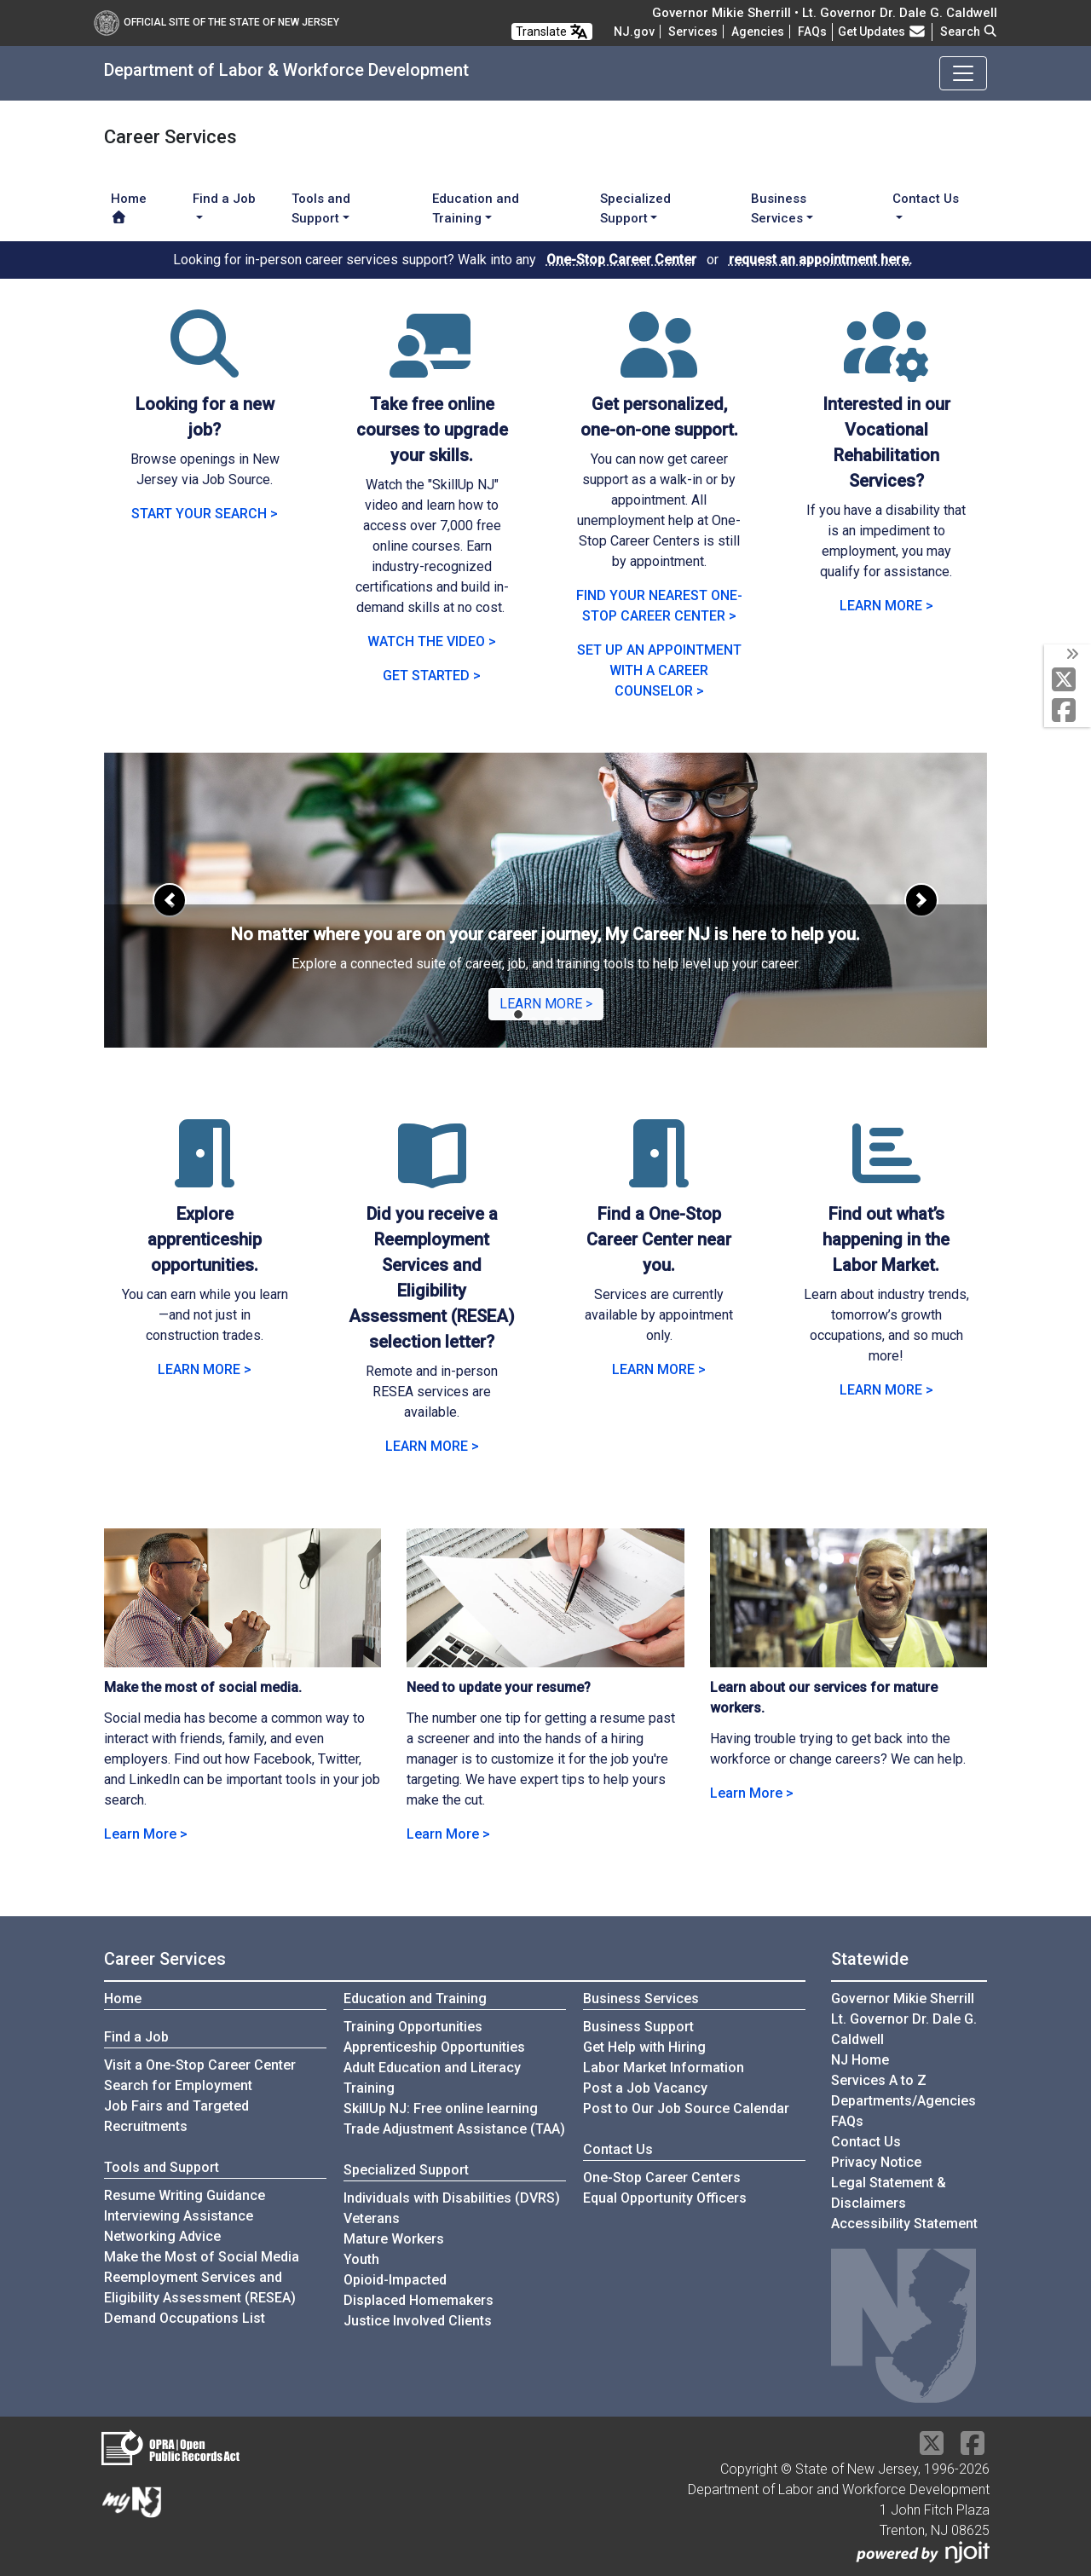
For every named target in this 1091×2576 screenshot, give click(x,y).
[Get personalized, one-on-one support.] (658, 364)
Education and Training (415, 1998)
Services (693, 31)
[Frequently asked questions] (812, 31)
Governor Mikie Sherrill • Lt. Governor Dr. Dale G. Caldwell (824, 12)
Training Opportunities (412, 2027)
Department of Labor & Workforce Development (286, 70)
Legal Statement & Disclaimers (888, 2193)
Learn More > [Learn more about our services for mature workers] (752, 1793)
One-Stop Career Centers (662, 2177)
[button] (170, 900)
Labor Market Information (663, 2067)
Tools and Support (161, 2167)
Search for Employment (178, 2085)
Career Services (165, 1959)
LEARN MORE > (545, 1004)
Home (129, 207)
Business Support (638, 2027)
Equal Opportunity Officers (665, 2198)
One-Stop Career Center (621, 259)
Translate (552, 31)
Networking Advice (162, 2236)
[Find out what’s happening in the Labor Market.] (886, 1174)
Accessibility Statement (904, 2223)
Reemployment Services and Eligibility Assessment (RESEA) (200, 2287)
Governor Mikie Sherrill (902, 1998)
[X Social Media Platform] (1067, 681)
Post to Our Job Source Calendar (686, 2108)
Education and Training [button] (475, 208)
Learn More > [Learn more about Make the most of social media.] (146, 1834)
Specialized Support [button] (635, 208)
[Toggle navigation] (963, 73)
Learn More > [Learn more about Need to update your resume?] (448, 1834)
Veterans (371, 2218)
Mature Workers (393, 2239)
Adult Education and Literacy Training (432, 2077)
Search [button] (969, 31)
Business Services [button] (778, 208)
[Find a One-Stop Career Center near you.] (658, 1174)
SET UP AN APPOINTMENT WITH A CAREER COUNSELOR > (659, 670)
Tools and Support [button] (321, 208)
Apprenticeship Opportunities (434, 2047)
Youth (361, 2259)
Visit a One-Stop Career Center (200, 2065)
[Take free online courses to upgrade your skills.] (432, 364)
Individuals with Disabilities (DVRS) (451, 2198)
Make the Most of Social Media (201, 2257)
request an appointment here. (820, 259)
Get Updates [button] (882, 31)
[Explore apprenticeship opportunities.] (204, 1174)
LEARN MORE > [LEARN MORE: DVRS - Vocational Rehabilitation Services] (886, 606)
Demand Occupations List (184, 2318)
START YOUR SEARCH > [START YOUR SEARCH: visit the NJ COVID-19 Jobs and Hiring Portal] (204, 513)
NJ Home (860, 2060)
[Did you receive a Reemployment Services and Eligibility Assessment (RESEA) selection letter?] (432, 1174)
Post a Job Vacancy (645, 2088)
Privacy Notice (876, 2162)
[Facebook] (1067, 711)
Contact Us (618, 2149)
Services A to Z (878, 2080)
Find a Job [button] (224, 198)
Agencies (757, 31)
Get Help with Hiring (644, 2047)
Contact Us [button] (925, 198)
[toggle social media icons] (1071, 654)
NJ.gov (634, 31)
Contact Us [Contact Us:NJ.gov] (866, 2142)
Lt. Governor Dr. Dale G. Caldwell (904, 2029)
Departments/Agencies (903, 2101)
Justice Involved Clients (417, 2321)
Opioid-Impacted (395, 2280)
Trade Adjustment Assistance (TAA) (454, 2129)
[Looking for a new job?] (204, 364)
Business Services (641, 1998)
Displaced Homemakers (418, 2300)
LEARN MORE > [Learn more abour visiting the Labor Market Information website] (886, 1390)
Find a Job (136, 2037)
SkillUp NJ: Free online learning (440, 2108)
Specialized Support (406, 2170)
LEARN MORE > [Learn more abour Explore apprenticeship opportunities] (204, 1369)
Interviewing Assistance (178, 2216)
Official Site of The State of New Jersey (216, 22)
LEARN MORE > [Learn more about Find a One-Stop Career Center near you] (659, 1369)
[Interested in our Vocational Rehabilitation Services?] (886, 364)
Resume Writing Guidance (184, 2195)
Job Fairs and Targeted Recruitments (176, 2116)
